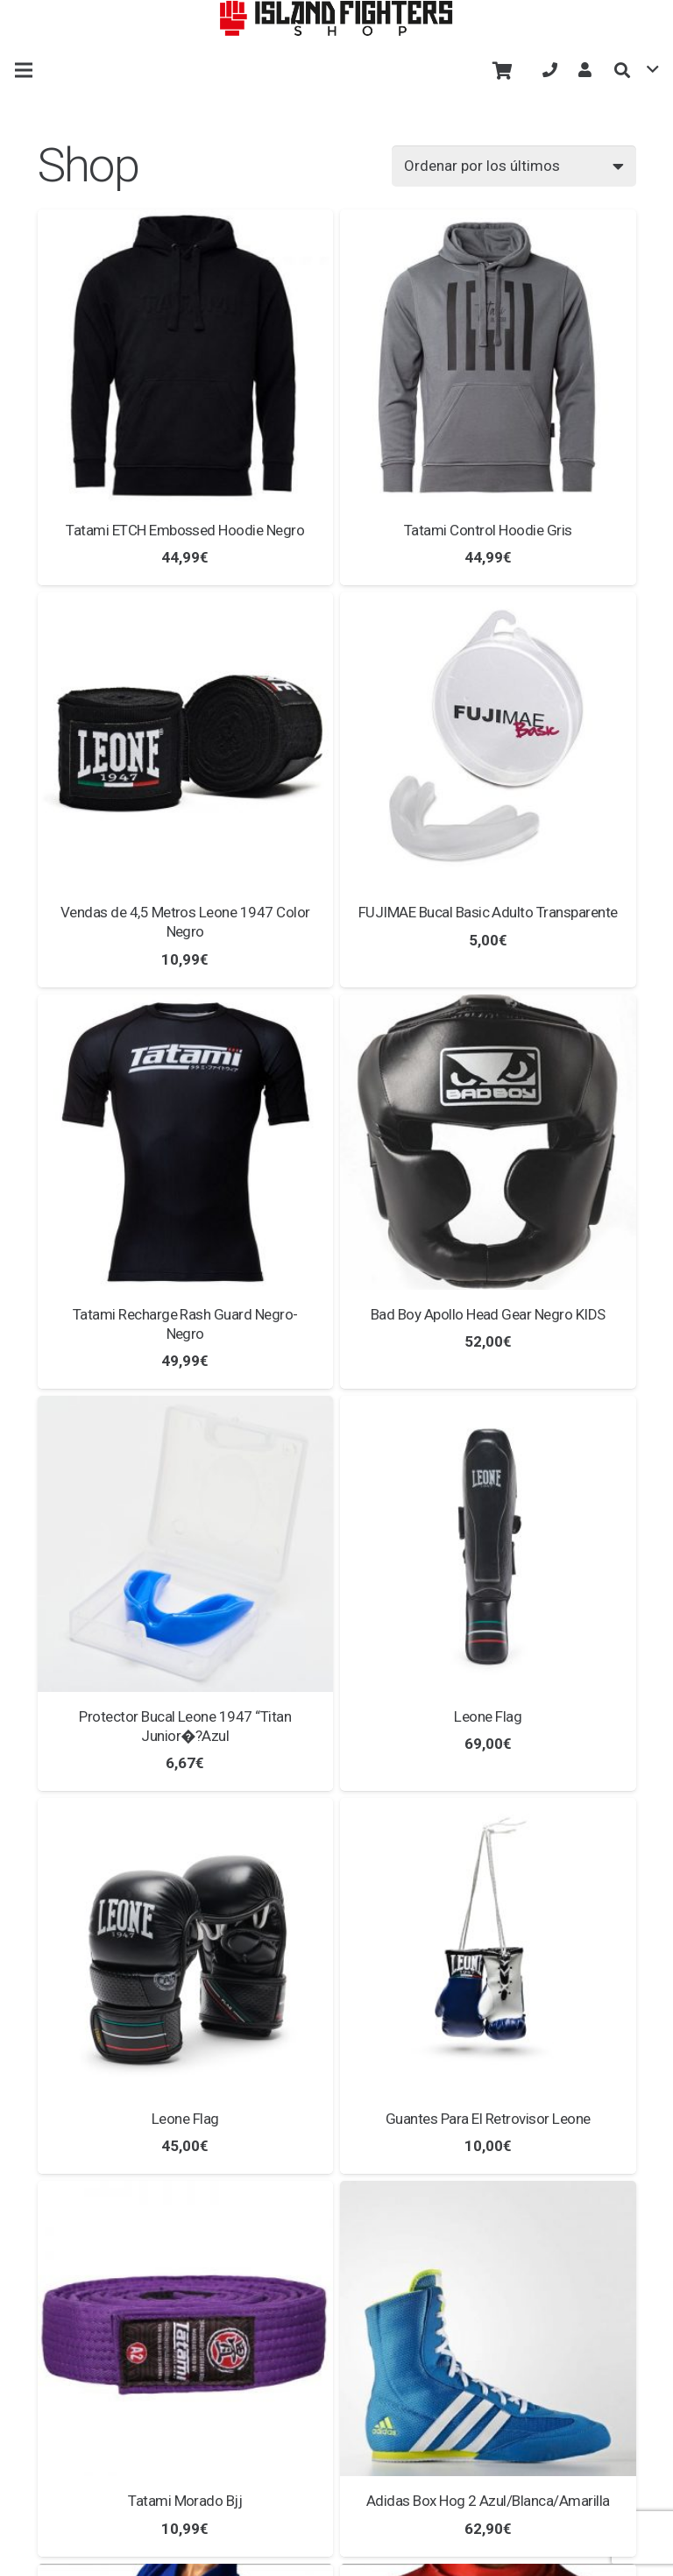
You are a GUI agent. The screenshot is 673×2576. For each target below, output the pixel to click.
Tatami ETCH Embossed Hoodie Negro (185, 530)
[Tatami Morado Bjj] (186, 2329)
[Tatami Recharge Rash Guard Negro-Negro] (186, 1142)
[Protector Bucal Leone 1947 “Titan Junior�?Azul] (186, 1544)
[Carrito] (502, 70)
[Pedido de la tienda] (514, 166)
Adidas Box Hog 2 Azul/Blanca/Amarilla (488, 2500)
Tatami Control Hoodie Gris (488, 530)
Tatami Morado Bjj (185, 2500)
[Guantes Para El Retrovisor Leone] (488, 1946)
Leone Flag (487, 1716)
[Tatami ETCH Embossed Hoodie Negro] (186, 357)
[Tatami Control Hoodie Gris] (488, 357)
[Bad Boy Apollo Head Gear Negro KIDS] (488, 1142)
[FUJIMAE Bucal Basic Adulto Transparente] (488, 740)
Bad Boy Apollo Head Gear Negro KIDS (488, 1314)
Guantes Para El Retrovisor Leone (488, 2118)
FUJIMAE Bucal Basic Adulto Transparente (488, 912)
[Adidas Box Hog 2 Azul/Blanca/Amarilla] (488, 2329)
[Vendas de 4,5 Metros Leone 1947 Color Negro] (186, 740)
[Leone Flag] (488, 1544)
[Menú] (23, 70)
